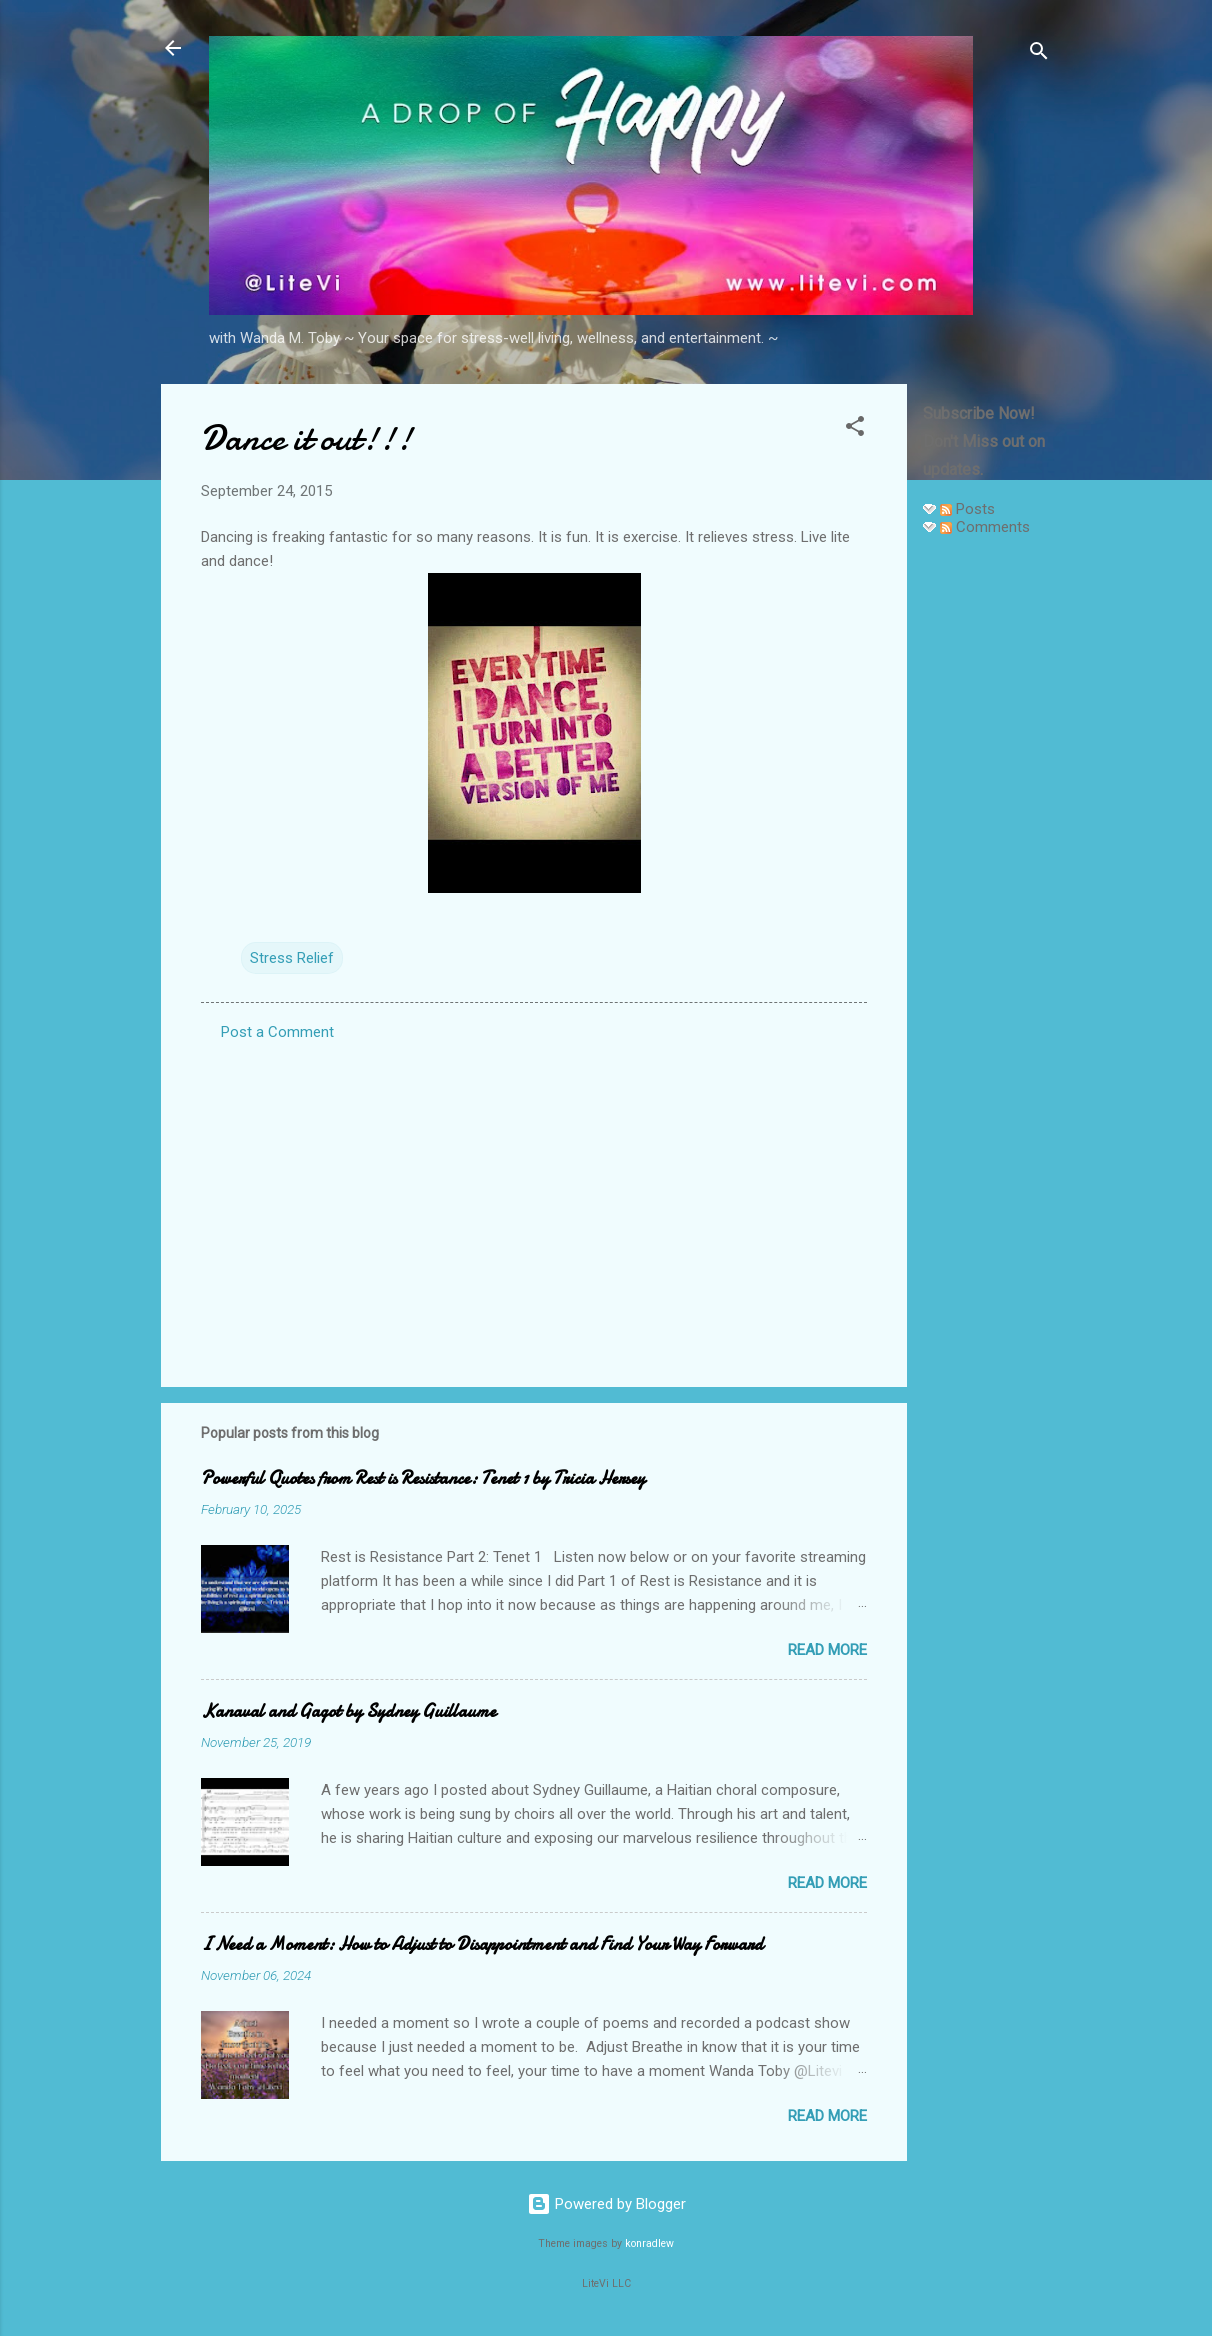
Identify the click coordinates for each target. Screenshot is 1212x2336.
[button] (855, 429)
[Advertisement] (987, 852)
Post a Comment (277, 1032)
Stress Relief (292, 958)
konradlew (649, 2243)
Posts (967, 509)
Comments (985, 527)
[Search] (1039, 54)
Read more (827, 1650)
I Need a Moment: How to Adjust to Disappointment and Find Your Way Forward (482, 1944)
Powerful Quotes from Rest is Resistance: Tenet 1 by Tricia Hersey (423, 1478)
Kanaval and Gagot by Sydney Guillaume (348, 1711)
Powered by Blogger (606, 2204)
